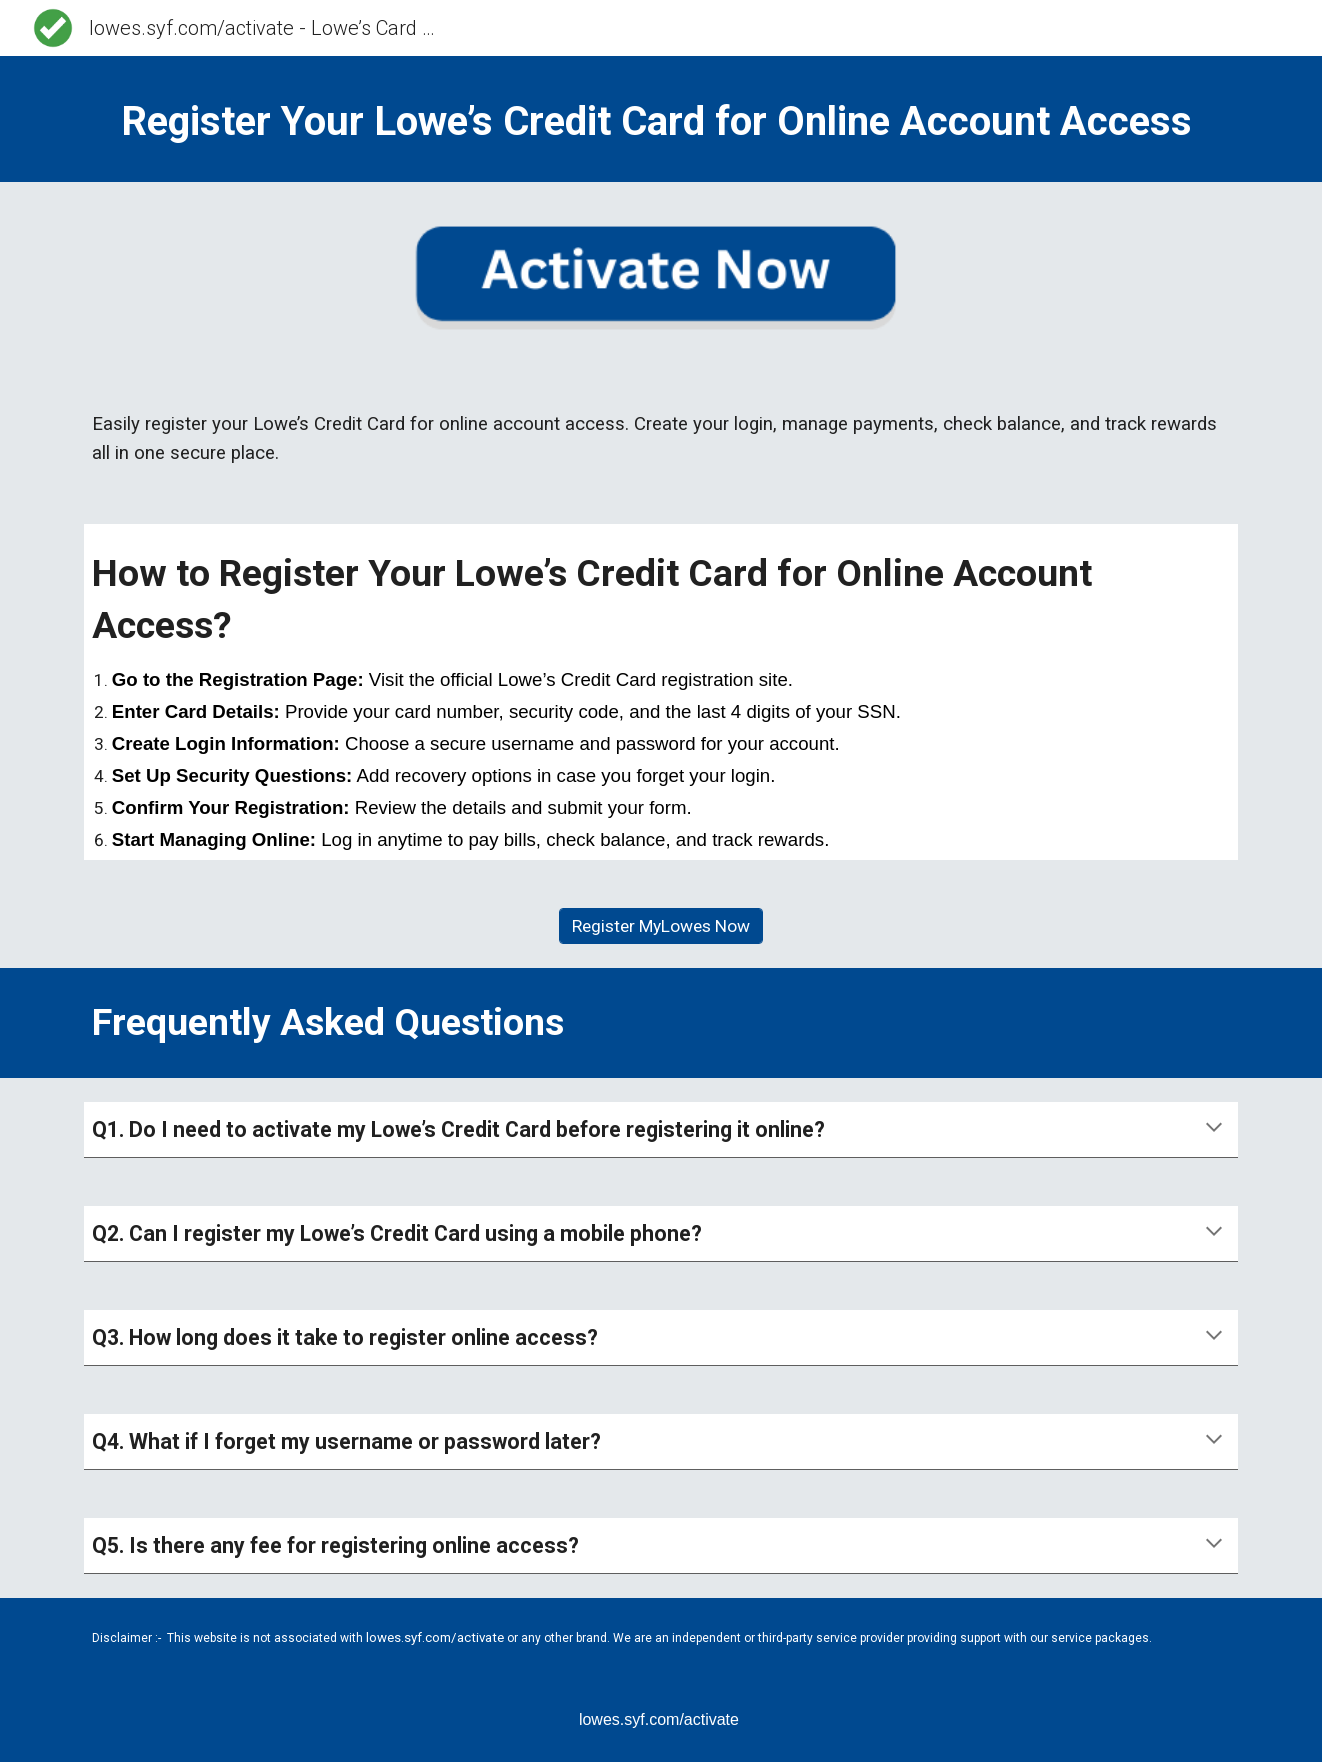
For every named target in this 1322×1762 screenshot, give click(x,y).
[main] (661, 119)
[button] (1214, 1129)
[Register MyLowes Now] (661, 926)
